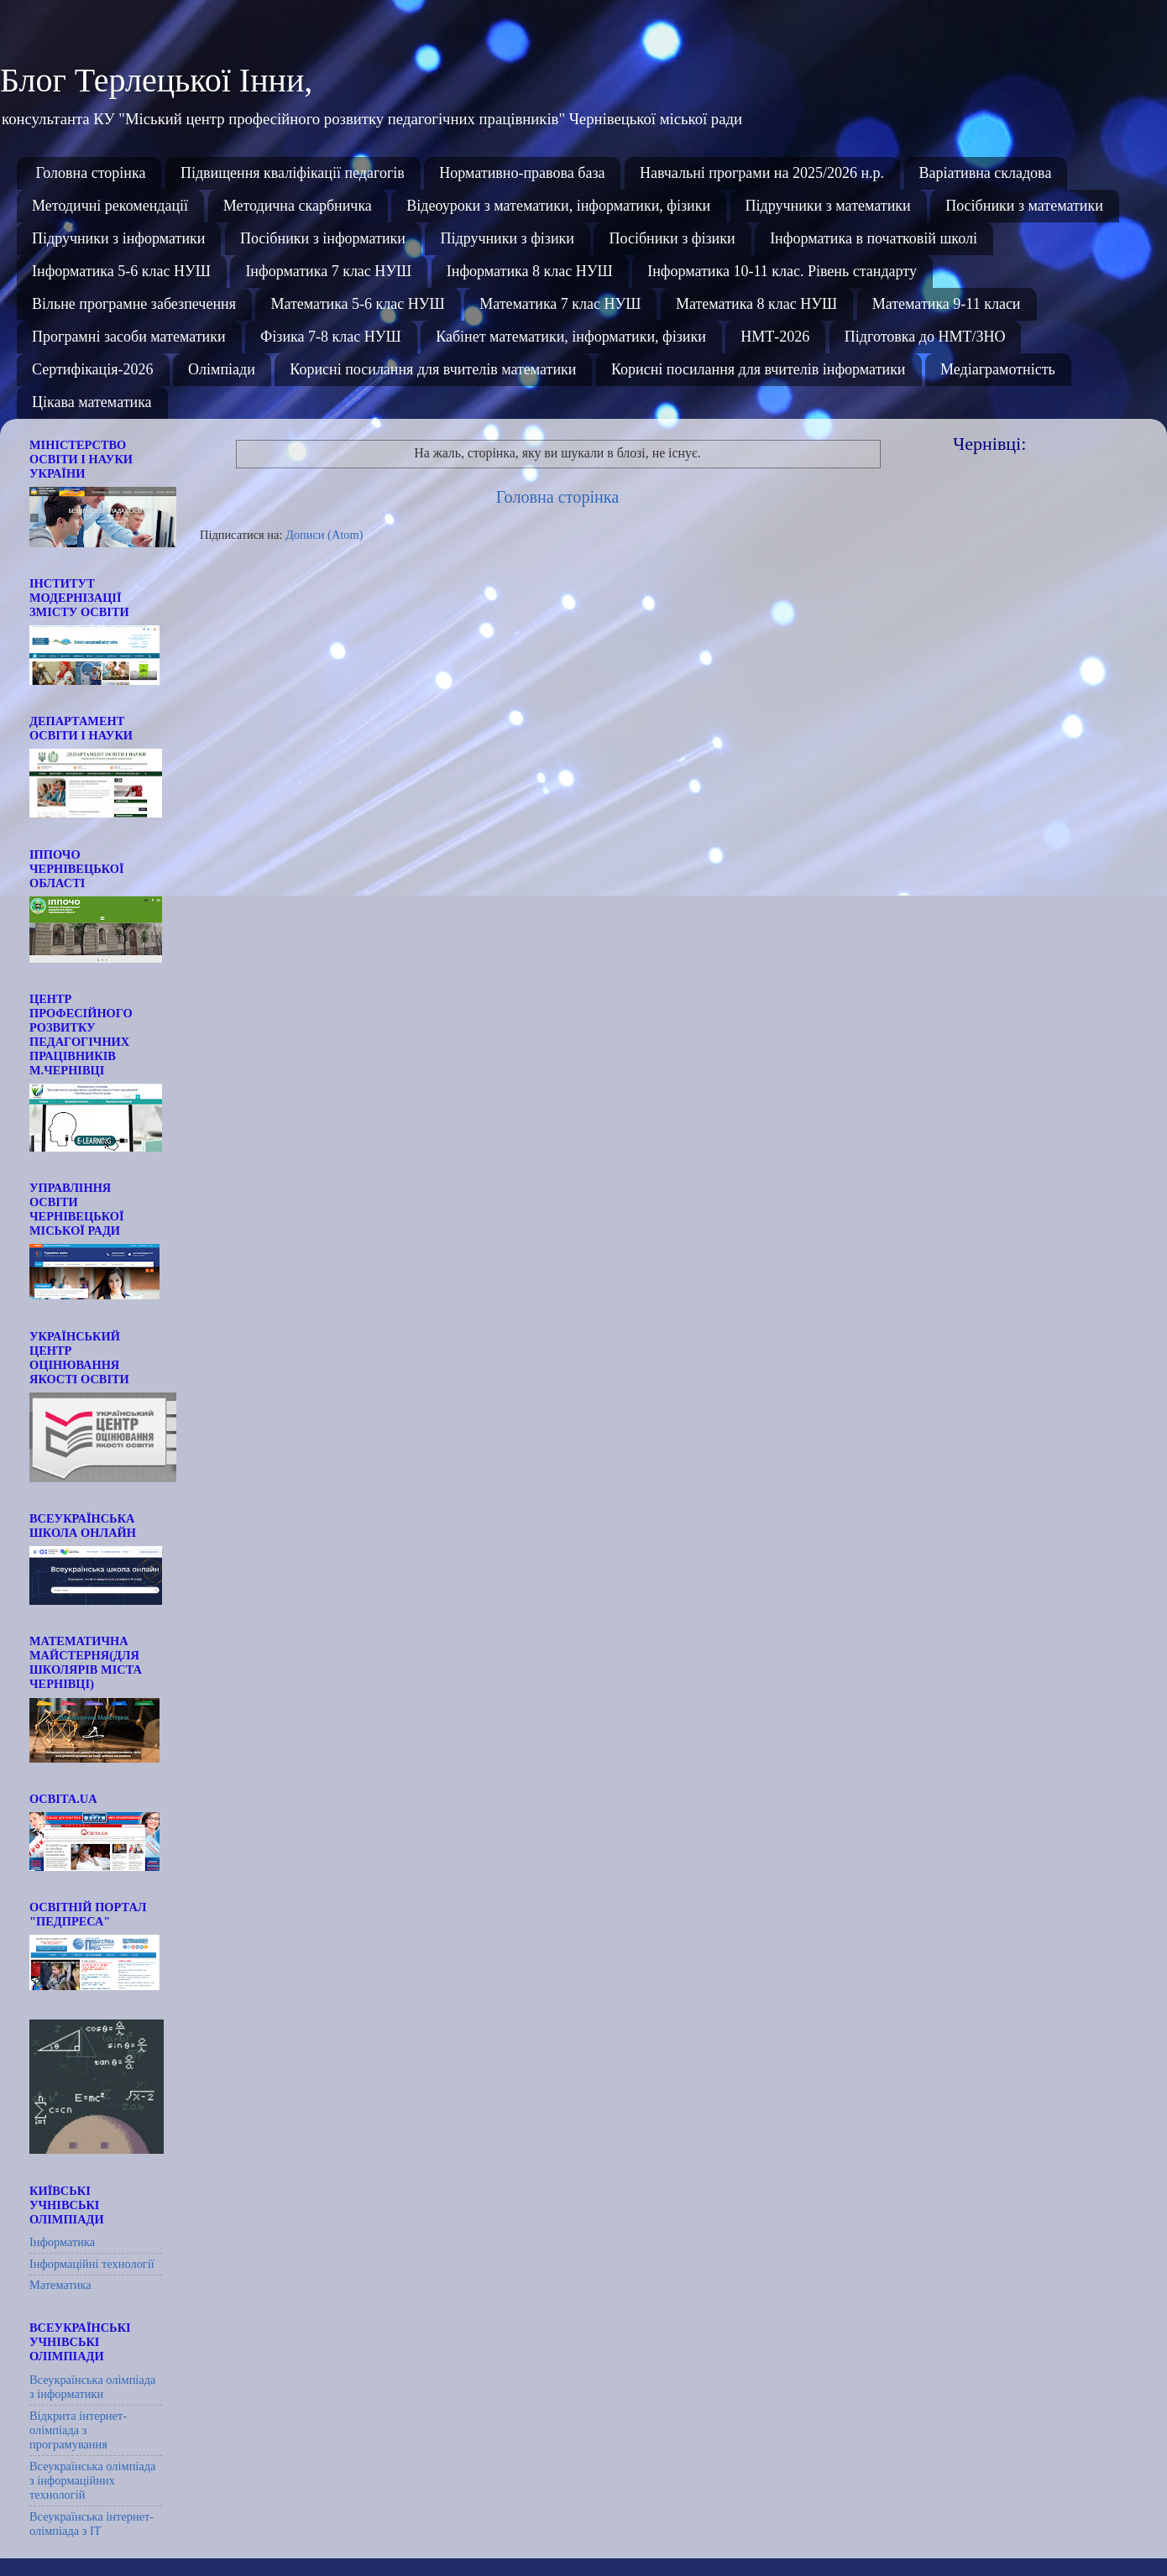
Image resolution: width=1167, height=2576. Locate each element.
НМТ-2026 (774, 336)
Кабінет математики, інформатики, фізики (571, 336)
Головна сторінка (91, 173)
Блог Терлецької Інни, (156, 80)
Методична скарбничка (297, 205)
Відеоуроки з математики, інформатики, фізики (558, 205)
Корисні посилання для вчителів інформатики (758, 369)
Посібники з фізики (672, 238)
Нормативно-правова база (521, 173)
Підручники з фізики (507, 238)
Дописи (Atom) (324, 534)
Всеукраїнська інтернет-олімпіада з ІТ (91, 2523)
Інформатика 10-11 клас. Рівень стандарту (782, 271)
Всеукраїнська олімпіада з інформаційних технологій (92, 2480)
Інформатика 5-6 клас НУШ (121, 271)
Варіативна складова (985, 173)
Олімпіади (221, 369)
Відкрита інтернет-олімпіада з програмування (78, 2430)
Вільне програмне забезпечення (134, 303)
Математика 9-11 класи (946, 303)
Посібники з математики (1024, 205)
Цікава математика (92, 402)
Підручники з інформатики (118, 238)
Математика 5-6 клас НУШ (357, 303)
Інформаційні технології (91, 2263)
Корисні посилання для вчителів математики (433, 369)
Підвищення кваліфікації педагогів (293, 173)
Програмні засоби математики (129, 336)
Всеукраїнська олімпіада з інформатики (92, 2387)
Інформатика (62, 2242)
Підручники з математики (828, 205)
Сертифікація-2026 (93, 369)
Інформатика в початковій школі (873, 238)
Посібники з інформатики (323, 238)
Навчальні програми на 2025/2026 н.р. (762, 173)
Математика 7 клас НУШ (560, 303)
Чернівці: (989, 443)
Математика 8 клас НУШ (756, 303)
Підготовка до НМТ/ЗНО (925, 336)
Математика (60, 2284)
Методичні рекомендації (110, 205)
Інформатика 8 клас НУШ (530, 271)
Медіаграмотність (997, 369)
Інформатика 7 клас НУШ (328, 271)
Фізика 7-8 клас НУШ (330, 336)
